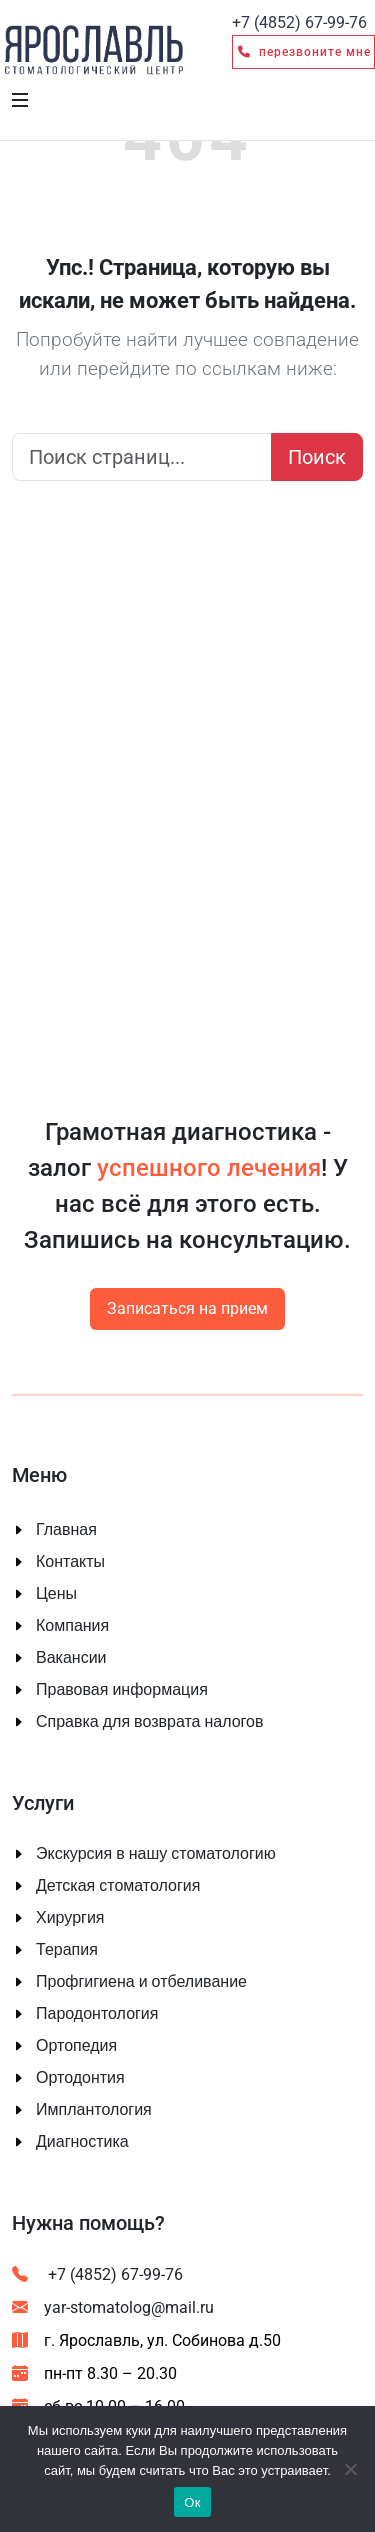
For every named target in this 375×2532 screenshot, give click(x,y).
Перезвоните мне (303, 52)
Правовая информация (122, 1690)
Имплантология (94, 2110)
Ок (192, 2502)
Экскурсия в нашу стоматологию (156, 1854)
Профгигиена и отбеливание (141, 1982)
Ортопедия (76, 2046)
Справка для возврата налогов (150, 1722)
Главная (66, 1530)
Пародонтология (97, 2014)
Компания (72, 1626)
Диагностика (82, 2142)
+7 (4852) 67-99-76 (97, 2274)
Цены (56, 1594)
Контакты (70, 1562)
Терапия (67, 1950)
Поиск (317, 457)
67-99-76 (299, 22)
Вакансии (71, 1658)
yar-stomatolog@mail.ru (113, 2307)
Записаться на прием (187, 1308)
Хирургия (70, 1918)
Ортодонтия (80, 2078)
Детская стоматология (118, 1886)
